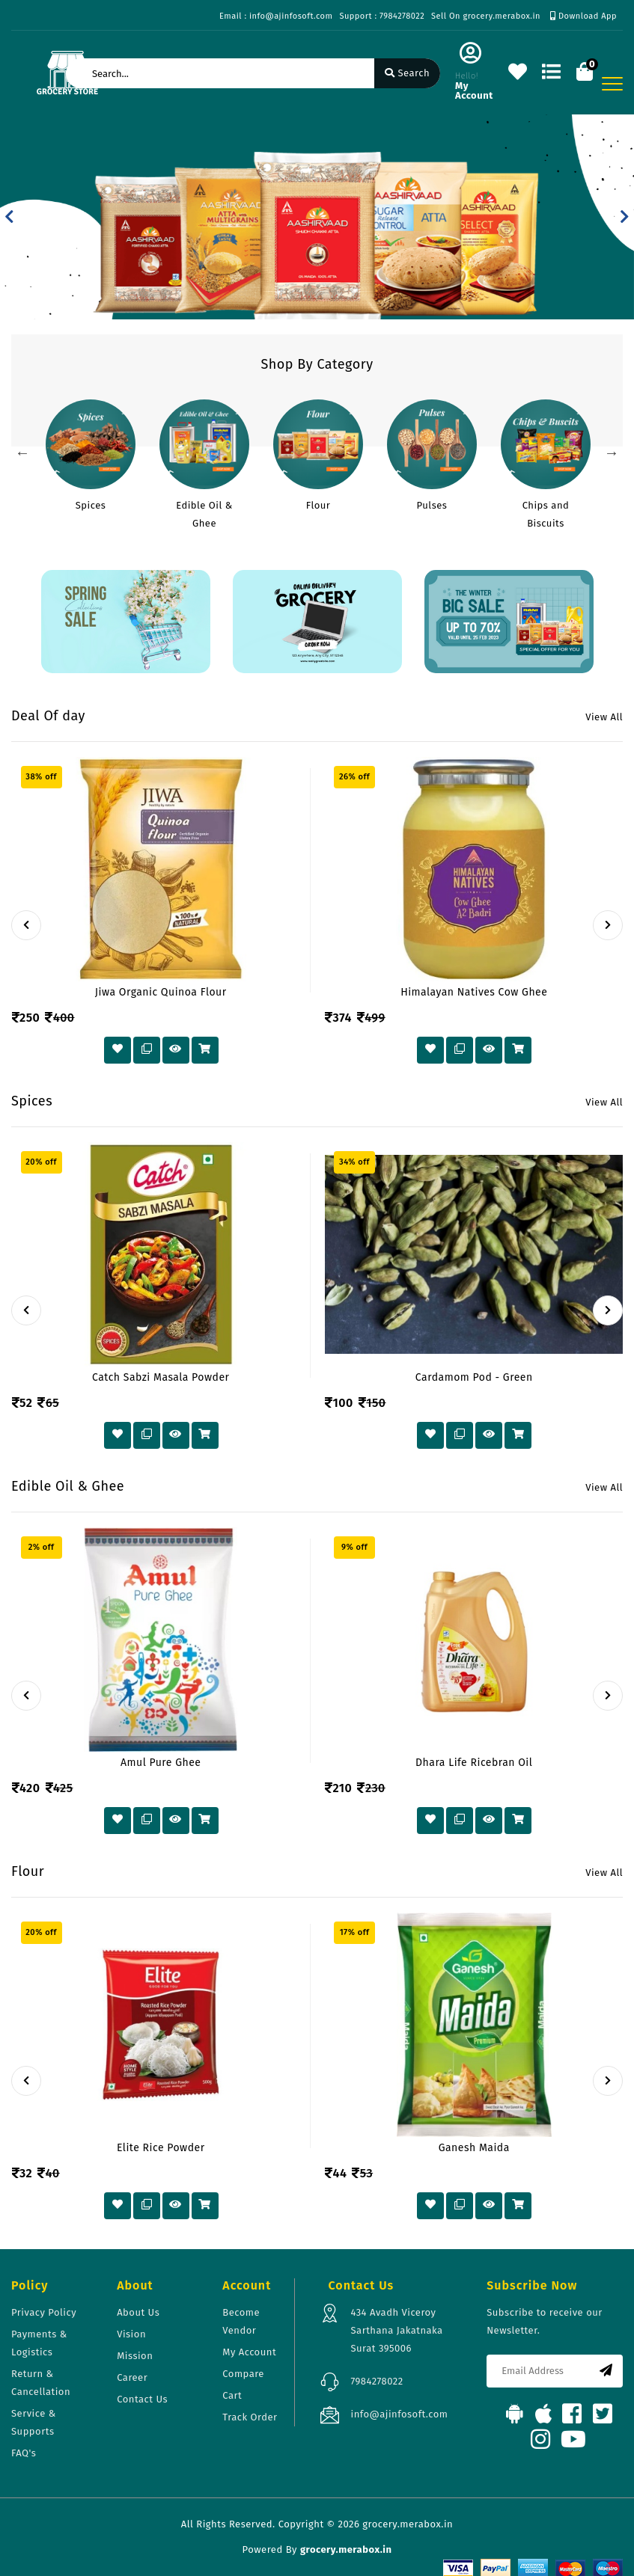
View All (604, 717)
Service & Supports (33, 2422)
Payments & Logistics (39, 2343)
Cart (232, 2395)
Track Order (249, 2417)
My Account (249, 2352)
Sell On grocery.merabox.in (485, 16)
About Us (138, 2312)
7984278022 (376, 2381)
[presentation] (26, 925)
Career (132, 2377)
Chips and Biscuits (546, 514)
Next (611, 452)
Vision (131, 2334)
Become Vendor (241, 2321)
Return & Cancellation (40, 2382)
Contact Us (142, 2399)
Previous (22, 452)
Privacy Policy (43, 2312)
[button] (9, 217)
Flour (318, 505)
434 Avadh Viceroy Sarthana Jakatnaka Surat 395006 (396, 2330)
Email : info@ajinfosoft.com (275, 16)
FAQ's (23, 2453)
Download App (583, 16)
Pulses (432, 505)
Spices (91, 505)
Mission (135, 2355)
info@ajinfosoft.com (399, 2414)
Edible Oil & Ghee (204, 514)
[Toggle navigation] (612, 84)
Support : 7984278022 (381, 16)
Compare (243, 2373)
